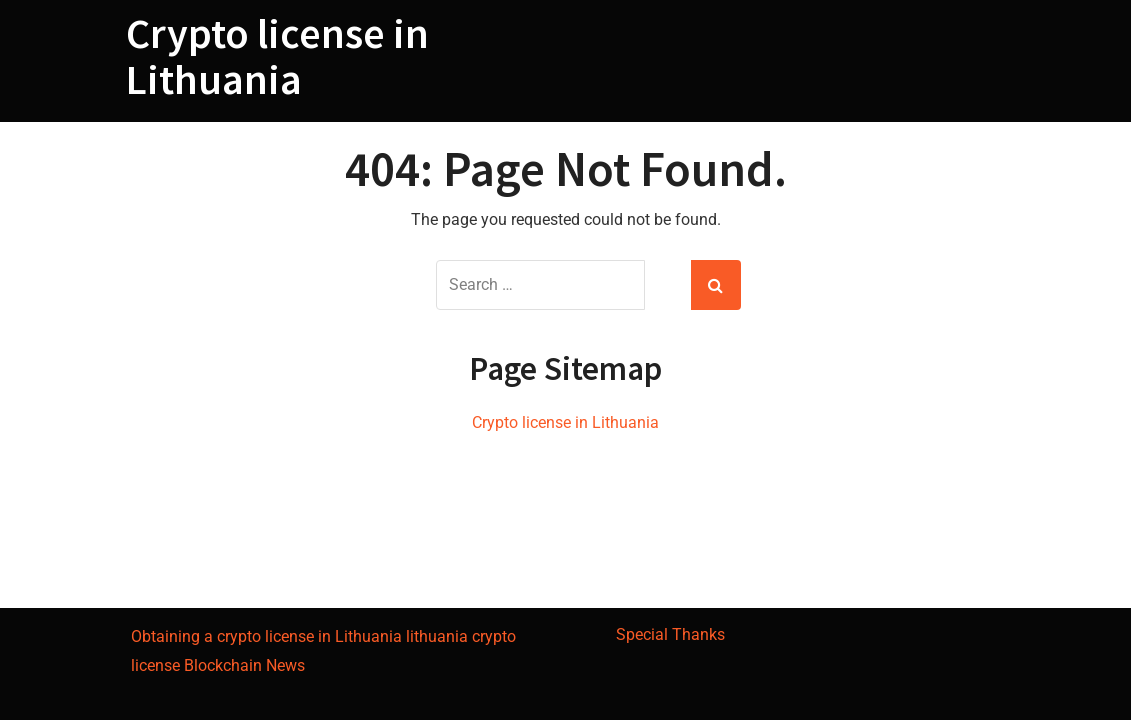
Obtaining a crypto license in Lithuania (266, 636)
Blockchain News (244, 665)
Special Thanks (670, 634)
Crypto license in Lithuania (277, 56)
